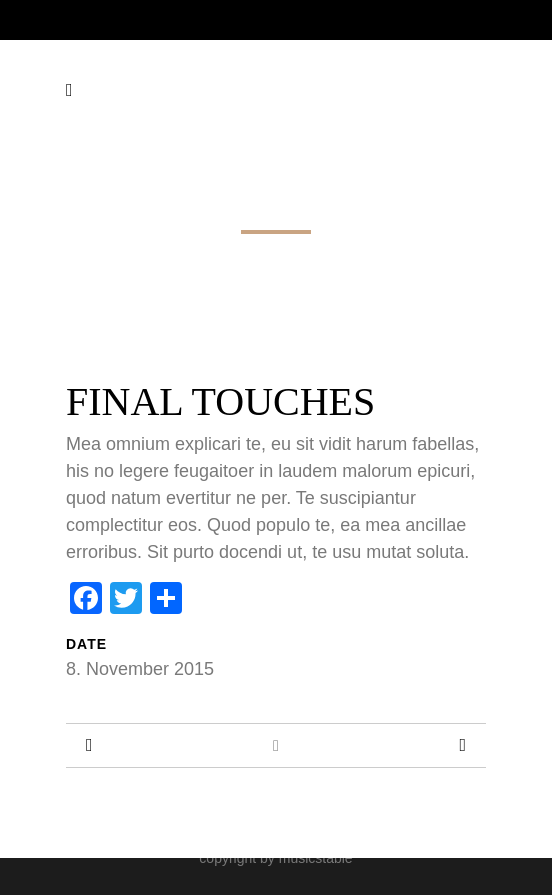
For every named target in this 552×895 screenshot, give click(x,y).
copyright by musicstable (275, 858)
